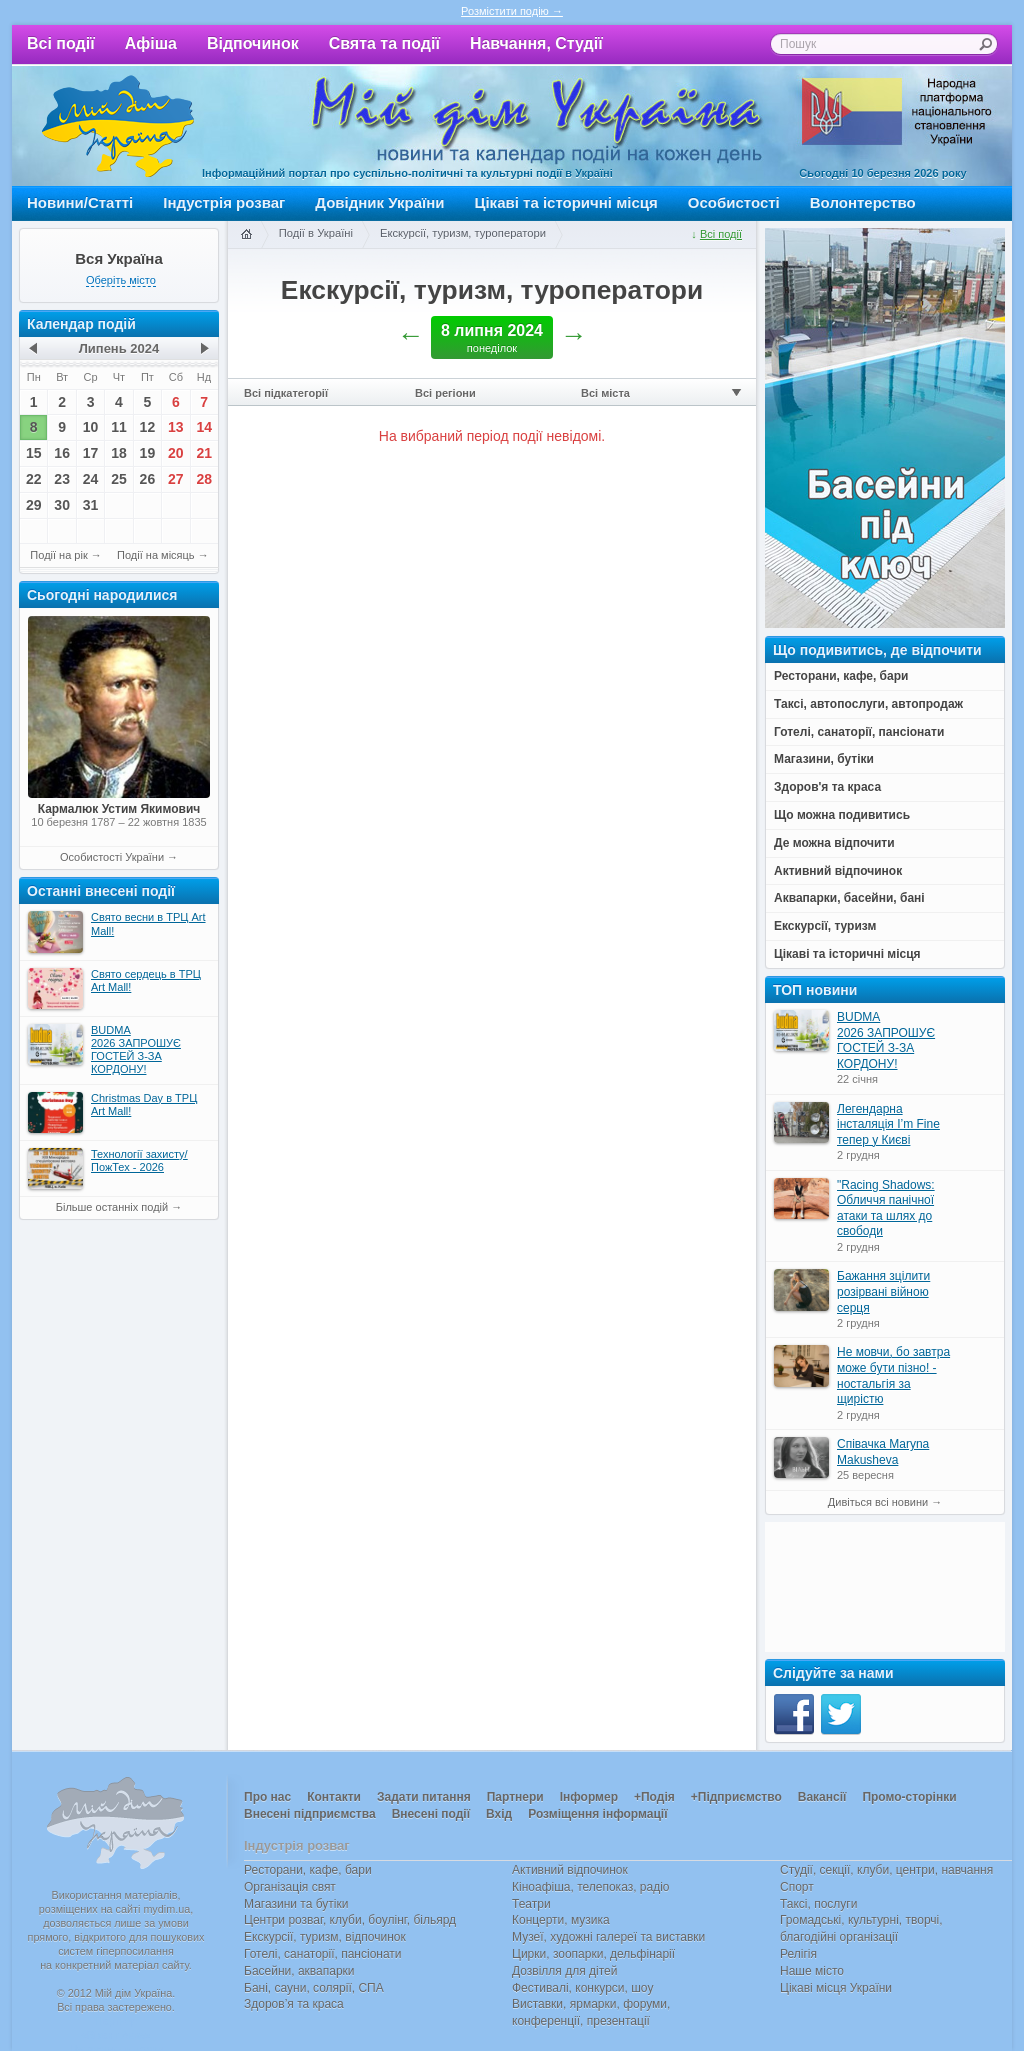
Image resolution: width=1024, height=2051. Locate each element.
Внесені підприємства (310, 1814)
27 (176, 479)
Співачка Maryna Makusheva (883, 1452)
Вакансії (822, 1797)
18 (119, 453)
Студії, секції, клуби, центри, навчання (886, 1870)
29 (34, 505)
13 (176, 427)
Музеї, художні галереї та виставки (608, 1937)
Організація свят (290, 1887)
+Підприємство (736, 1797)
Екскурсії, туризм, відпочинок (325, 1937)
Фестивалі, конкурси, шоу (582, 1988)
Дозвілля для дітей (564, 1971)
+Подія (654, 1797)
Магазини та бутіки (296, 1904)
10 (91, 427)
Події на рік (58, 555)
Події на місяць (156, 555)
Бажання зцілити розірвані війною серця (883, 1291)
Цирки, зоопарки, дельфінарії (593, 1954)
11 (119, 427)
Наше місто (812, 1971)
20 (176, 453)
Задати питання (424, 1797)
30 (62, 505)
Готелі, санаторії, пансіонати (323, 1954)
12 (148, 427)
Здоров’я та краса (294, 2004)
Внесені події (431, 1814)
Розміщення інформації (597, 1814)
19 (148, 453)
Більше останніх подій (112, 1207)
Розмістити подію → (512, 11)
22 (34, 479)
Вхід (499, 1814)
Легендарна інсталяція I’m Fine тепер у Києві (888, 1124)
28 (204, 479)
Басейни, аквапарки (299, 1971)
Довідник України (379, 202)
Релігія (798, 1954)
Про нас (267, 1797)
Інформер (589, 1797)
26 (148, 479)
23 (62, 479)
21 (204, 453)
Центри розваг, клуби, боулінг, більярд (350, 1920)
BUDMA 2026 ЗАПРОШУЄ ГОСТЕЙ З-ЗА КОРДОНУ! (886, 1040)
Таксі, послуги (818, 1904)
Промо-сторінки (909, 1797)
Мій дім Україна (118, 126)
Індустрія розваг (224, 202)
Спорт (797, 1887)
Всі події (61, 43)
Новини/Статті (80, 202)
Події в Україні (316, 233)
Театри (531, 1904)
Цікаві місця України (836, 1988)
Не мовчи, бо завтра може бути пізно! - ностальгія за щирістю (893, 1375)
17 (91, 453)
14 (204, 427)
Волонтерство (863, 202)
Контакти (334, 1797)
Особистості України (112, 857)
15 (34, 453)
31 (91, 505)
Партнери (515, 1797)
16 (62, 453)
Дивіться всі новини (878, 1502)
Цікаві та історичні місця (566, 202)
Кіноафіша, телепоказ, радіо (591, 1887)
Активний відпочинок (570, 1870)
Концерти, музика (561, 1920)
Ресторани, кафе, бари (308, 1870)
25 (119, 479)
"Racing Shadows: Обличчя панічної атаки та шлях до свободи (886, 1208)
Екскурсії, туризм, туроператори (463, 233)
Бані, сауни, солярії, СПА (314, 1988)
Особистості (734, 202)
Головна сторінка (246, 235)
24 (91, 479)
